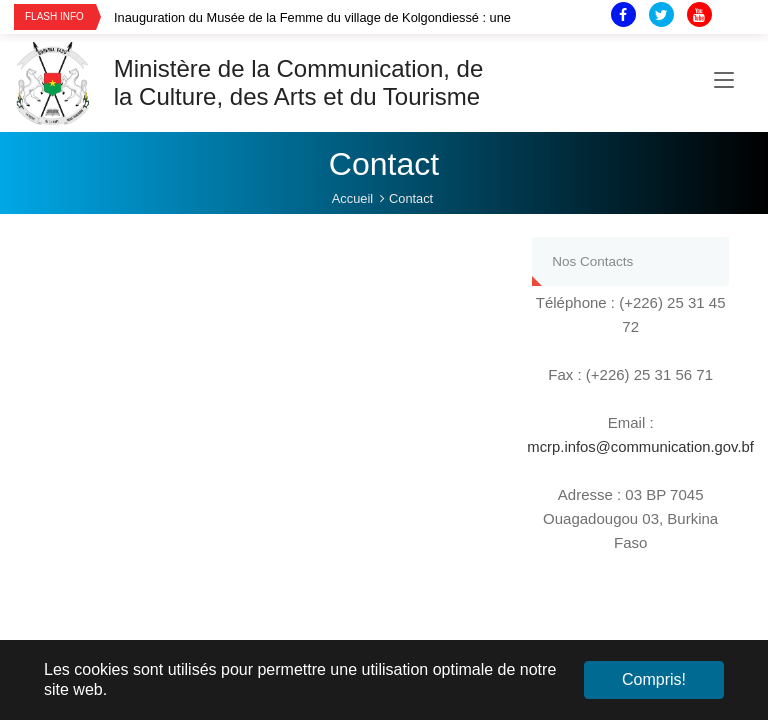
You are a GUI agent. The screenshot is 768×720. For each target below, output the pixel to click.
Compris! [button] (654, 679)
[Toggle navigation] (724, 83)
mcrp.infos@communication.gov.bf (641, 446)
